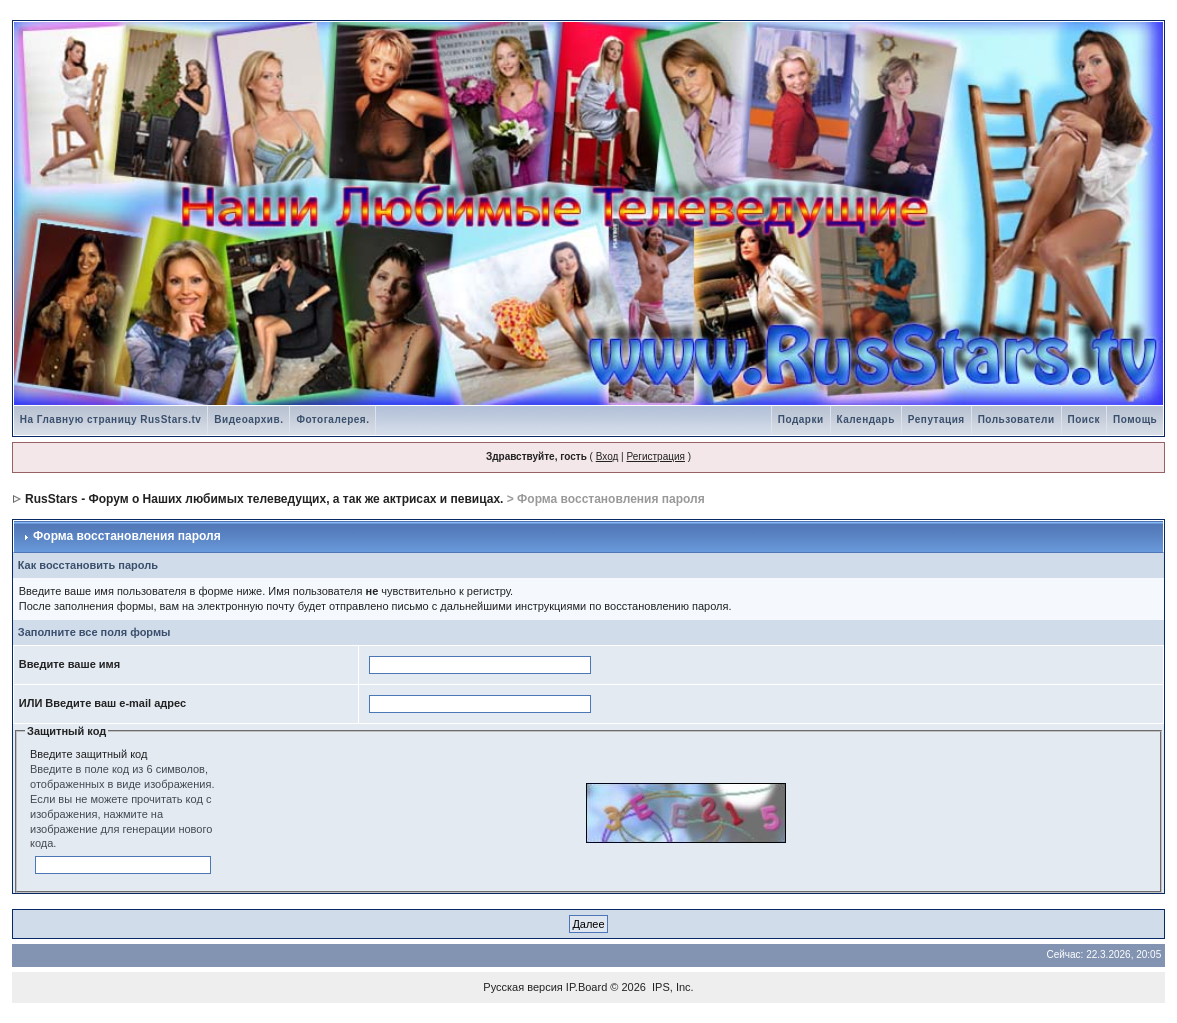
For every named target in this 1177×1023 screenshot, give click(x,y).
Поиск (1084, 419)
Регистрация (655, 456)
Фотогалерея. (332, 419)
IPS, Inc (671, 987)
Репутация (936, 419)
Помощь (1135, 419)
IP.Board (586, 987)
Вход (607, 456)
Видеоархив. (248, 419)
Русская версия (522, 987)
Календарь (866, 419)
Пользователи (1016, 419)
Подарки (801, 419)
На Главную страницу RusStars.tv (111, 419)
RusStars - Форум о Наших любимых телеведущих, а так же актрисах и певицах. (264, 499)
